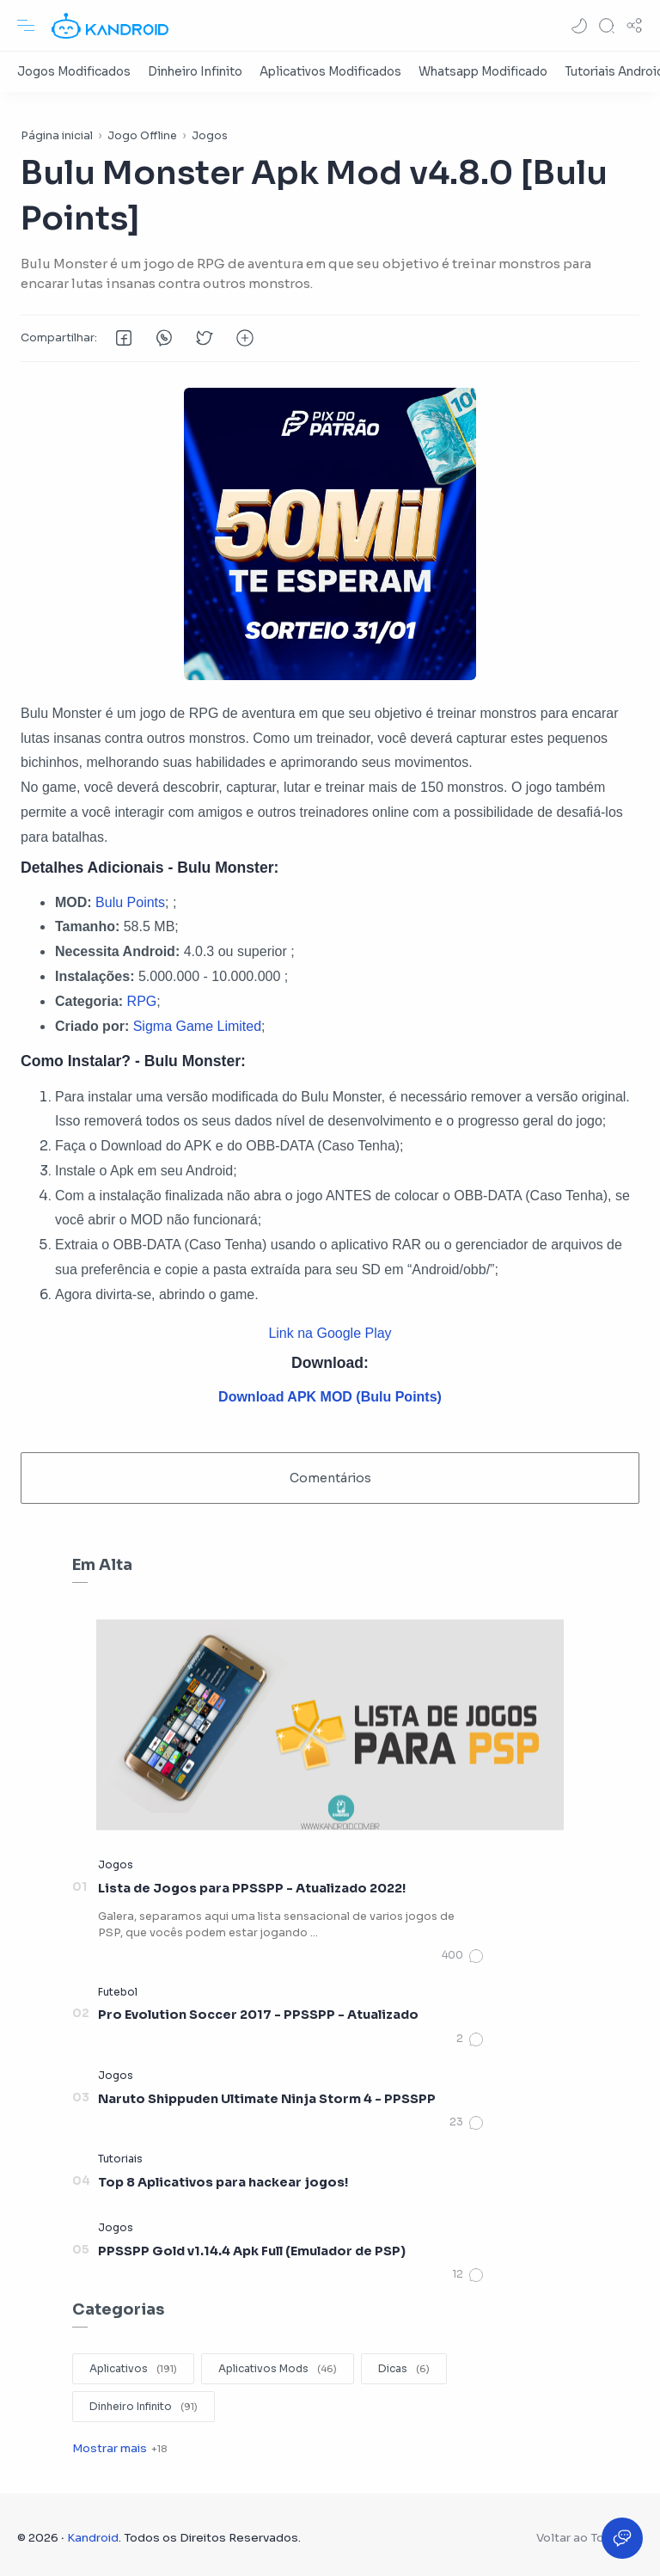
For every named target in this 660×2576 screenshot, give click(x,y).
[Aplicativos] (133, 2368)
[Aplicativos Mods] (277, 2368)
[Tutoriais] (120, 2158)
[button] (579, 25)
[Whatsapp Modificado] (483, 71)
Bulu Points (130, 902)
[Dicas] (404, 2368)
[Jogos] (115, 1864)
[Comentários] (463, 1956)
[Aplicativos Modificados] (330, 71)
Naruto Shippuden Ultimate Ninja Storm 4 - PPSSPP (267, 2099)
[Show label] (119, 2448)
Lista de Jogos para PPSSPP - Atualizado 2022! (252, 1888)
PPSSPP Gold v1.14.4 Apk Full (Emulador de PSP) (252, 2251)
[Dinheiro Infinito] (195, 71)
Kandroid (93, 2537)
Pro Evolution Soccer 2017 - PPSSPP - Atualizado (258, 2014)
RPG (142, 1001)
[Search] (606, 25)
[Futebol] (118, 1991)
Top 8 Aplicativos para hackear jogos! (223, 2182)
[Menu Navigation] (25, 25)
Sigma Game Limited (197, 1026)
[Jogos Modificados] (74, 71)
